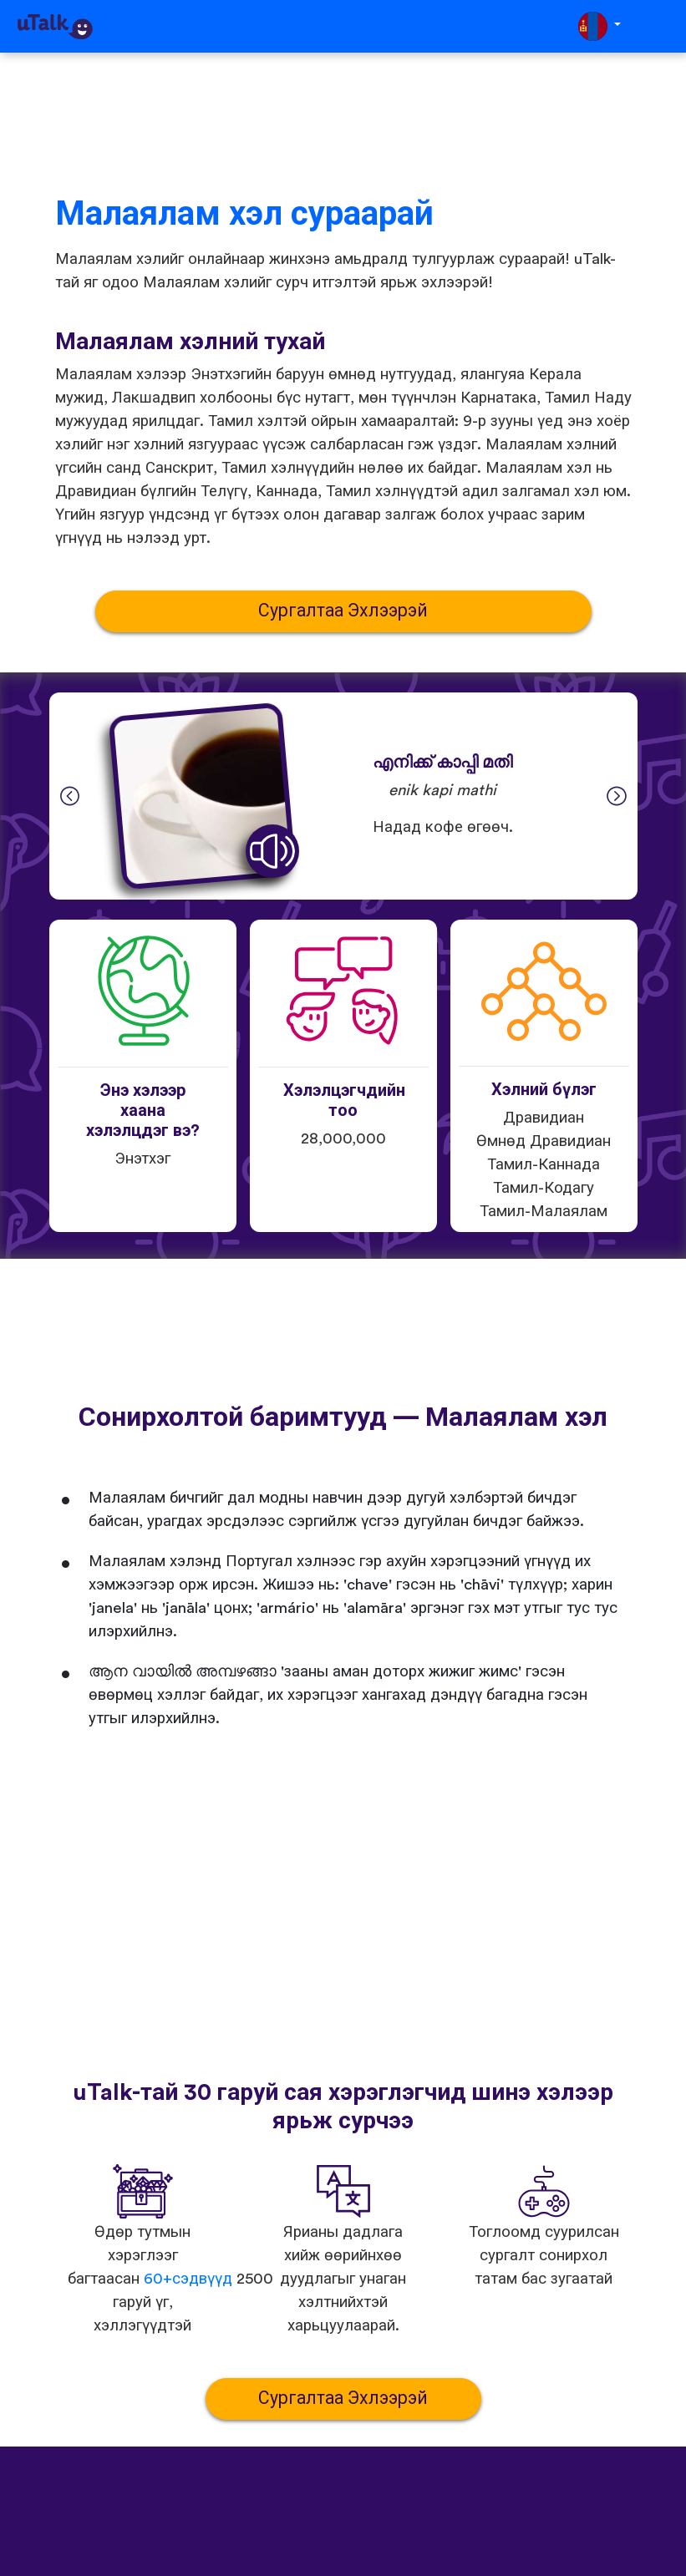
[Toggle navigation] (662, 26)
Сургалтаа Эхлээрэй (343, 611)
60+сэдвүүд (188, 2279)
